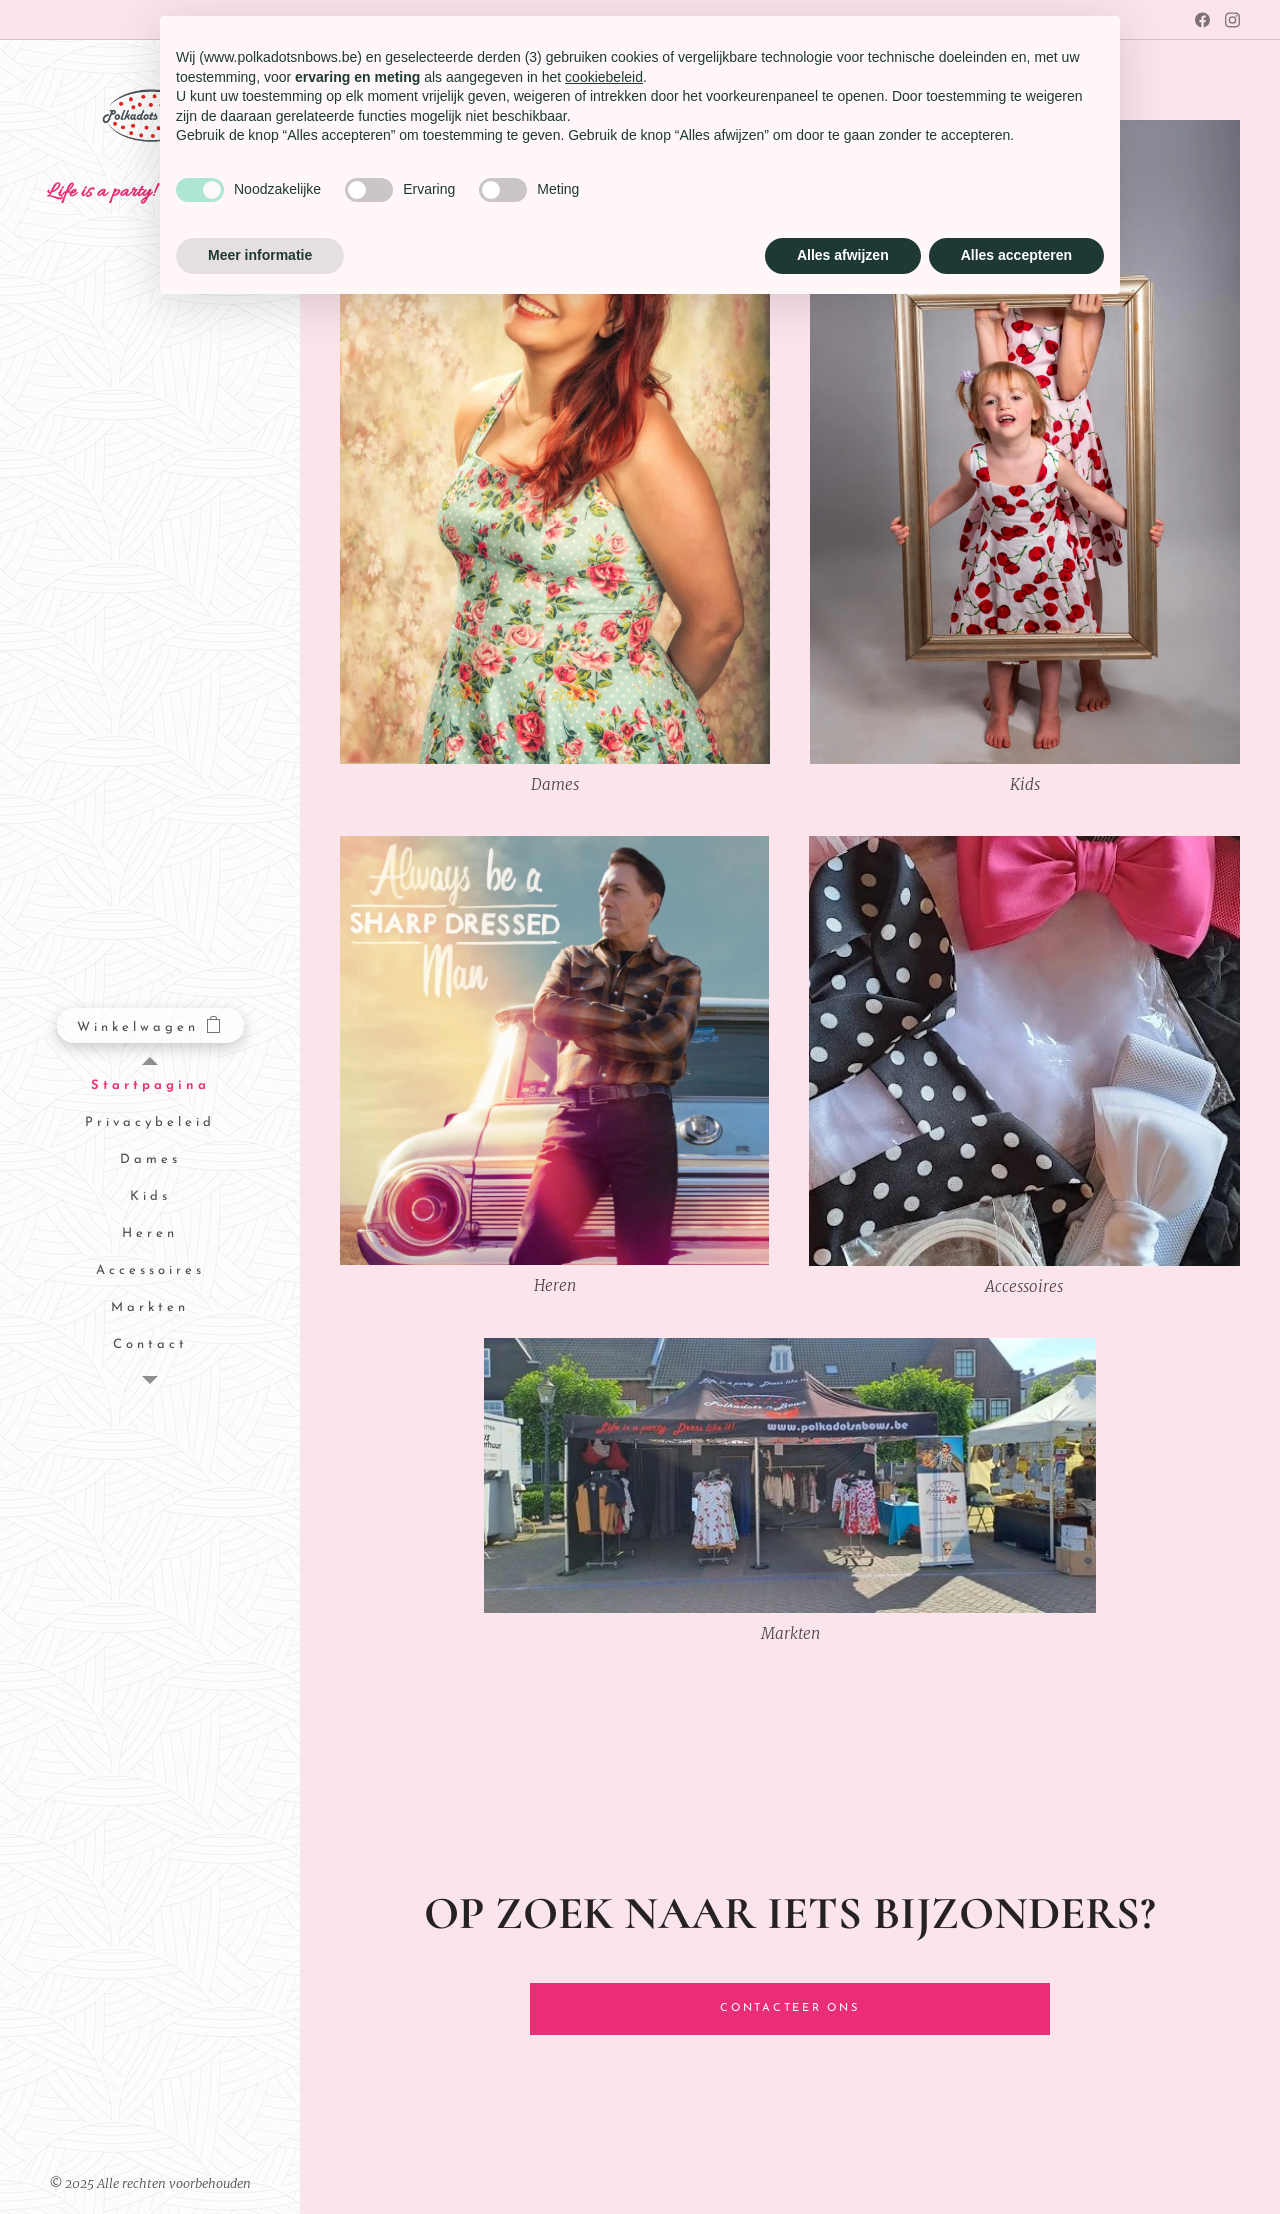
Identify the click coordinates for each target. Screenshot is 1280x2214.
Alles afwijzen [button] (843, 255)
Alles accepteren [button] (1016, 255)
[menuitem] (150, 1086)
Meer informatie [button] (260, 255)
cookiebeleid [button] (604, 77)
